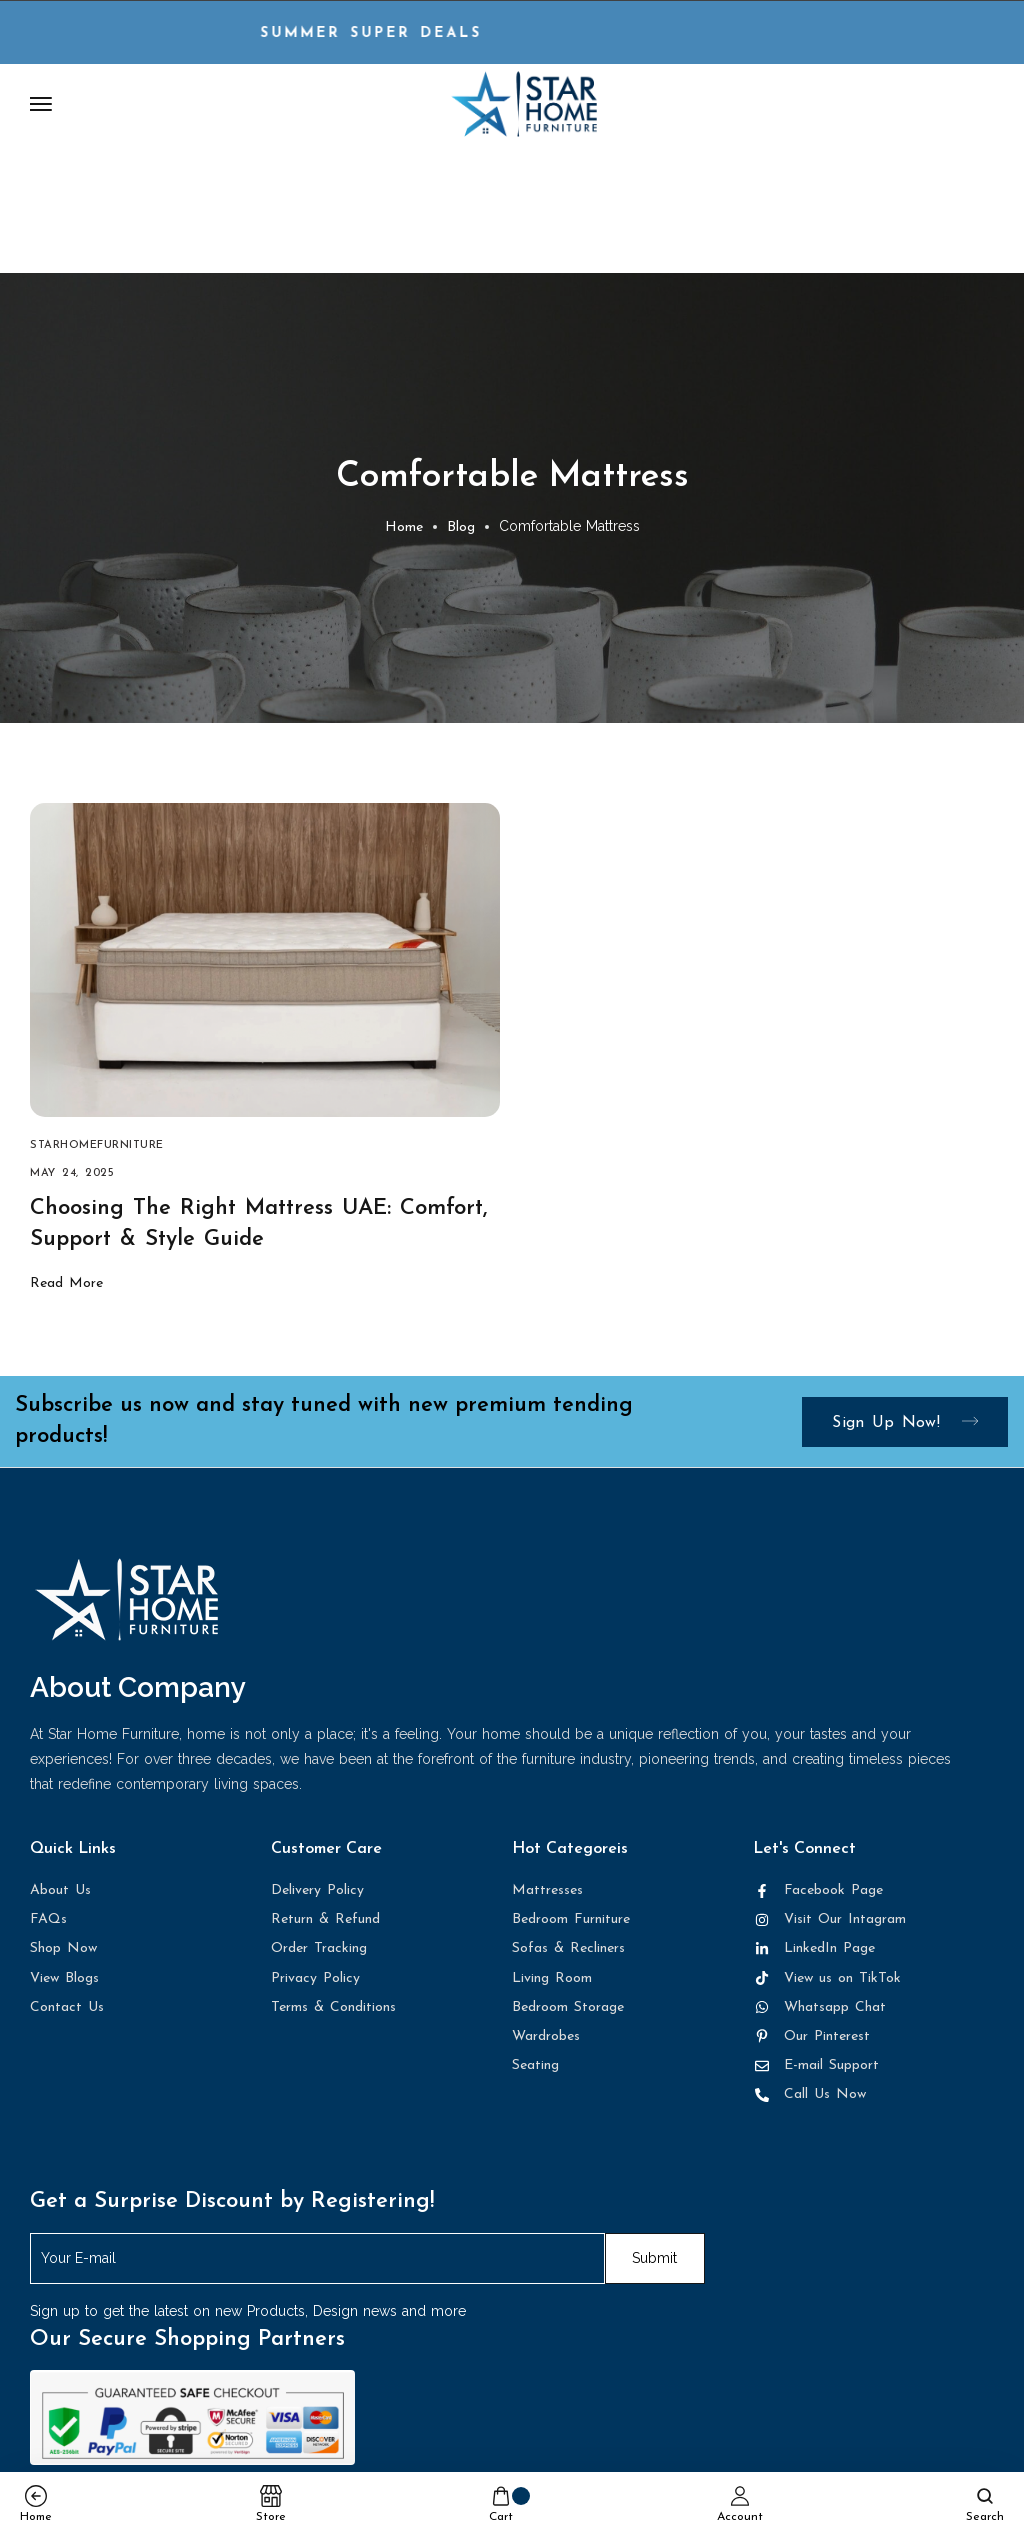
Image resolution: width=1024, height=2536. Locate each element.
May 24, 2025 (72, 1175)
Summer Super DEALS (398, 33)
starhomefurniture (97, 1147)
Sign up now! (905, 1425)
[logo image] (524, 103)
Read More (66, 1285)
